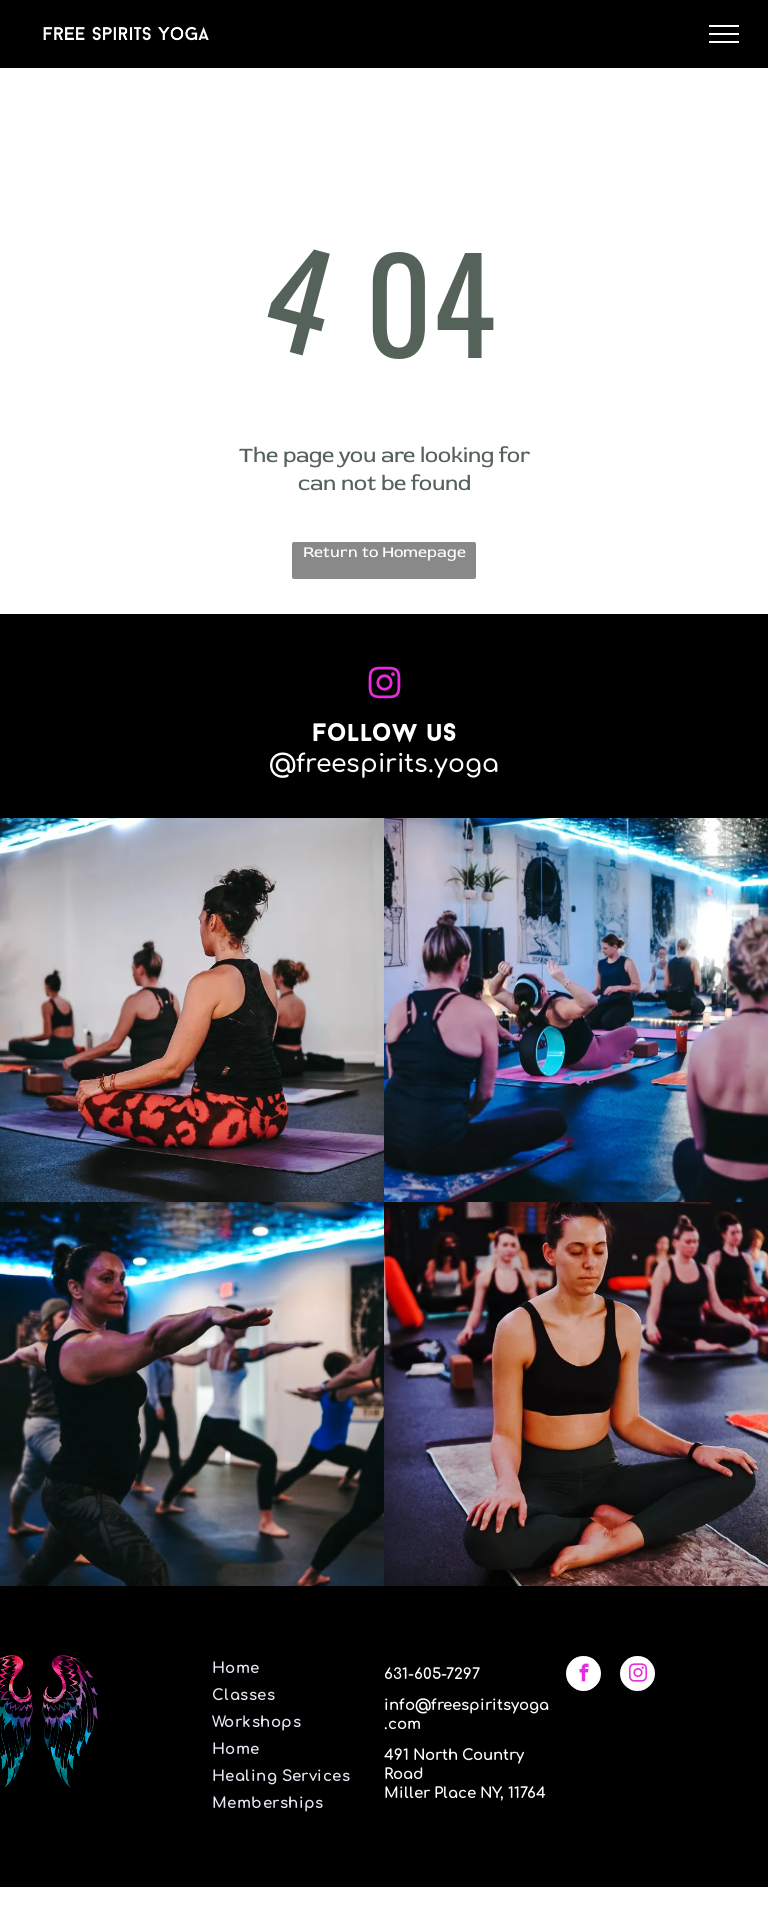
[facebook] (583, 1676)
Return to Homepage (384, 552)
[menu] (724, 34)
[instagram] (637, 1676)
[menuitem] (288, 1668)
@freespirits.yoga (384, 764)
